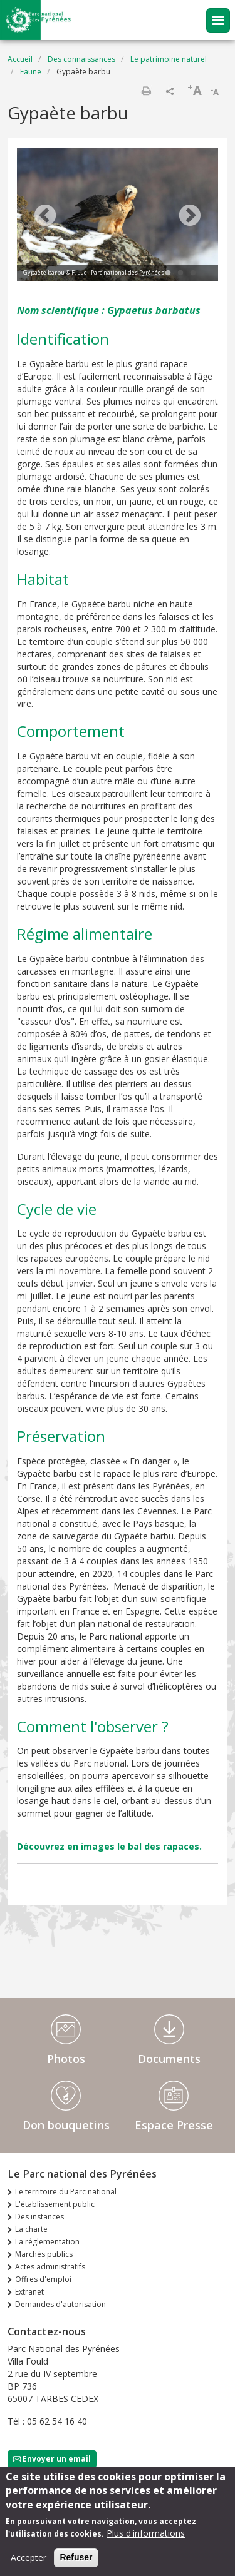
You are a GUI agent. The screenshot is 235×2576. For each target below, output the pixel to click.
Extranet (29, 2291)
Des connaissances (81, 59)
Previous (45, 216)
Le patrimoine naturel (168, 59)
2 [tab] (180, 273)
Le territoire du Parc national (66, 2191)
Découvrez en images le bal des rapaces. (109, 1846)
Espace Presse (174, 2124)
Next (189, 216)
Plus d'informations (146, 2534)
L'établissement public (55, 2204)
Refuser (76, 2558)
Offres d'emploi (43, 2279)
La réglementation (47, 2241)
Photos (66, 2058)
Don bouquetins (66, 2124)
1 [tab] (168, 273)
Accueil (20, 59)
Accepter (28, 2559)
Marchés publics (44, 2254)
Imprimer (146, 90)
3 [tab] (193, 273)
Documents (169, 2058)
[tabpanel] (117, 216)
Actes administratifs (50, 2266)
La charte (31, 2229)
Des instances (39, 2216)
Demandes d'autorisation (60, 2304)
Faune (30, 71)
